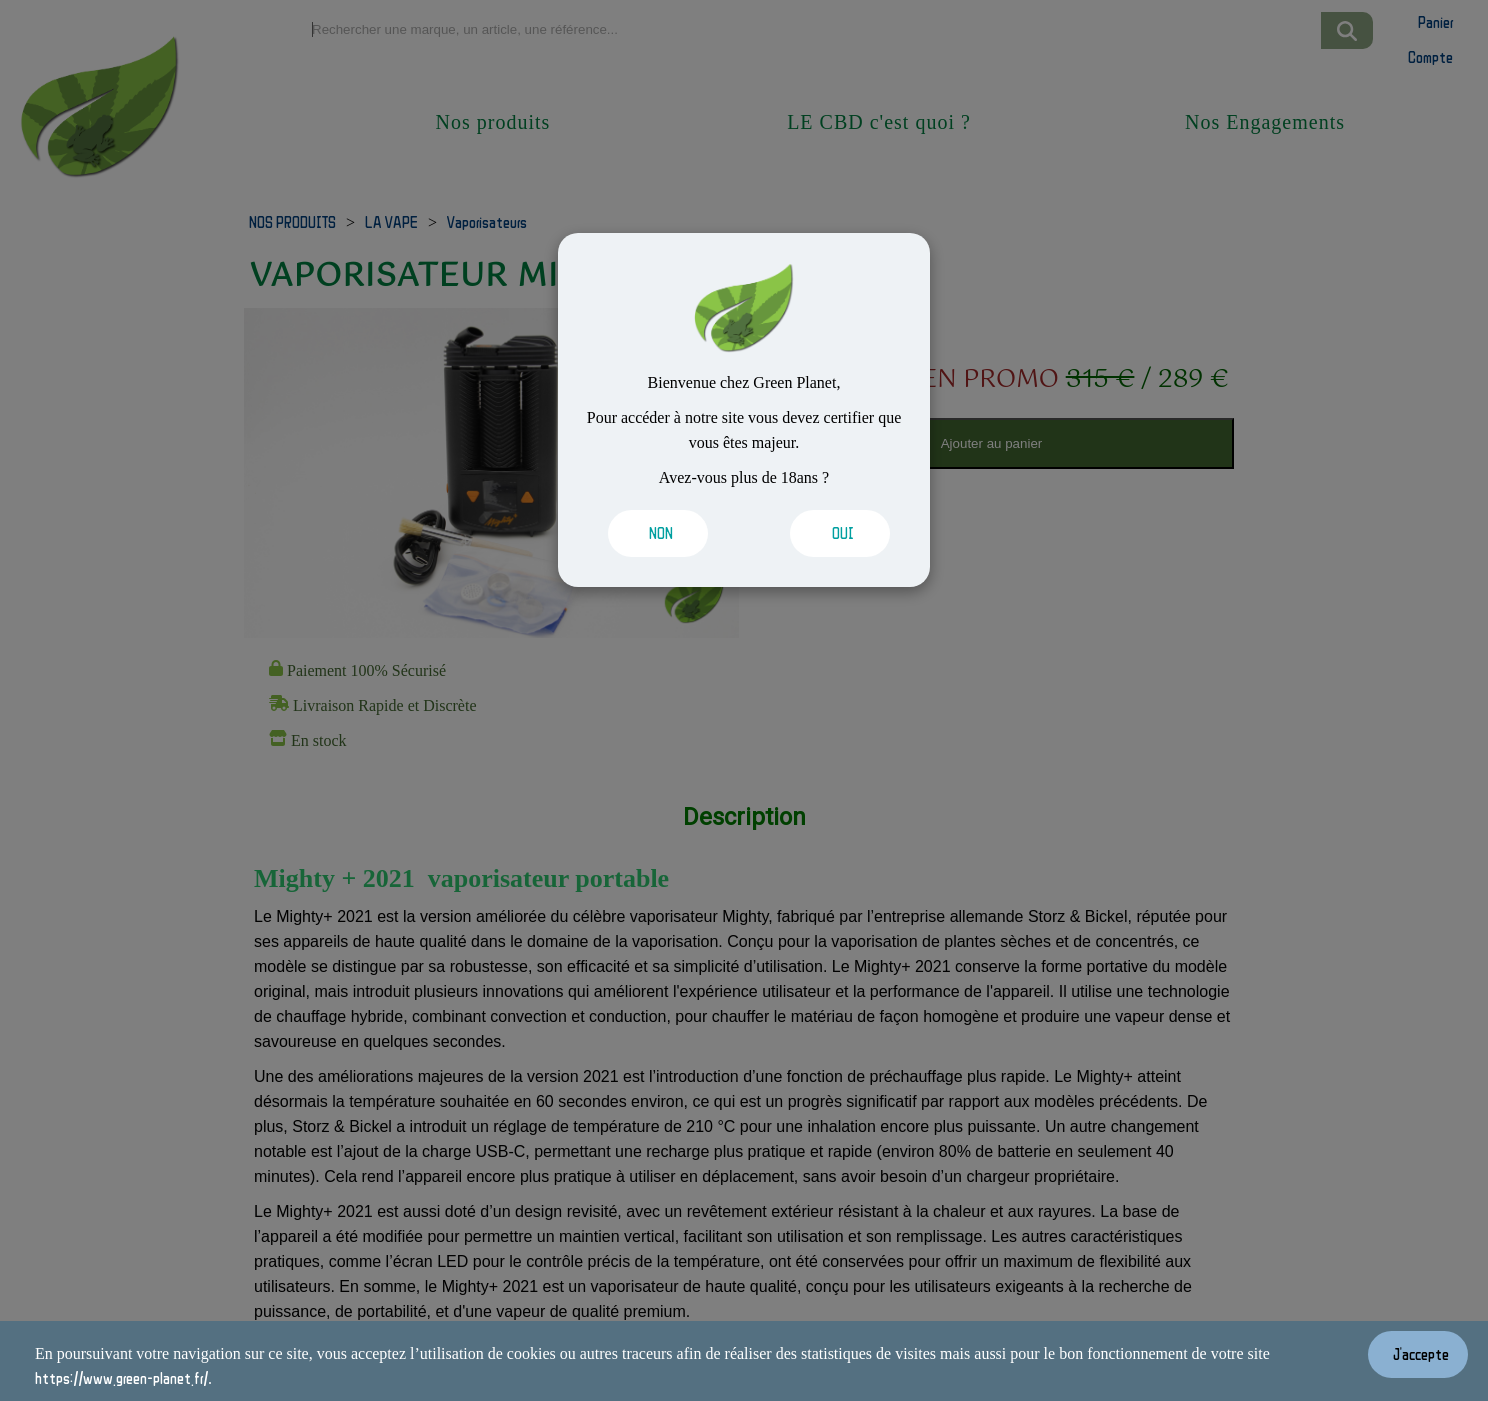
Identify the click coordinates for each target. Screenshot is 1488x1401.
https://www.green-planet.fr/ (121, 1378)
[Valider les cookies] (661, 533)
